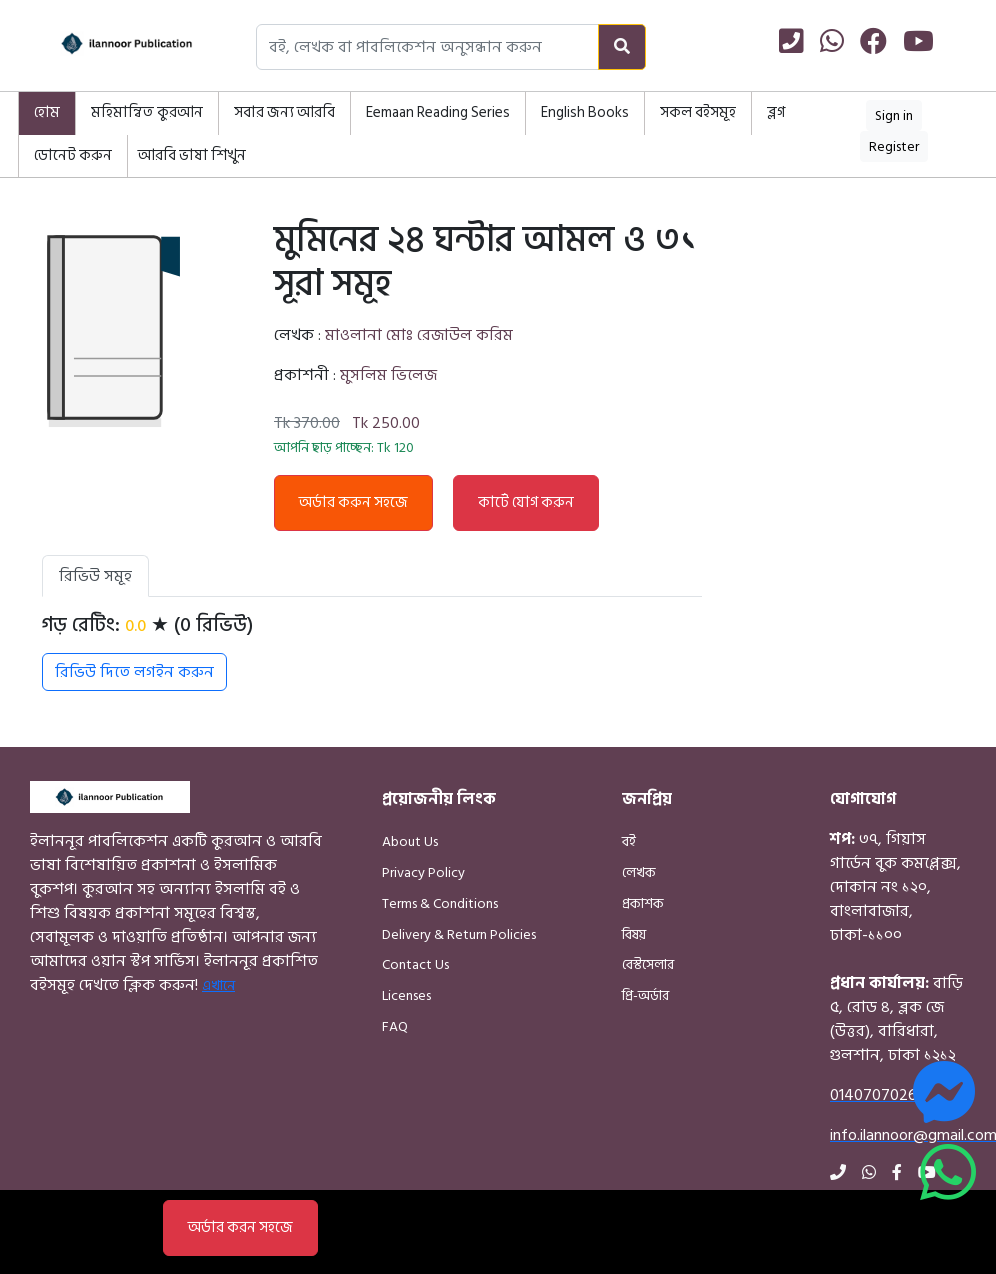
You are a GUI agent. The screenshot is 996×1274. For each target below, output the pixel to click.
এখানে (218, 985)
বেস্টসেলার (648, 964)
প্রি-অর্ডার (645, 995)
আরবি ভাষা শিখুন (192, 155)
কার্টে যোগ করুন (526, 502)
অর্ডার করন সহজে (240, 1227)
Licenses (406, 995)
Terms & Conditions (440, 903)
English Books (585, 112)
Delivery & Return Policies (459, 934)
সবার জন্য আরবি (284, 112)
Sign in (894, 115)
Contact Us (415, 964)
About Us (410, 841)
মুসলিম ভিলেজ (388, 375)
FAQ (395, 1026)
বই (629, 841)
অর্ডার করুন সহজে (353, 502)
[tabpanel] (372, 652)
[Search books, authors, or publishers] (427, 47)
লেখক (639, 872)
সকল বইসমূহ (698, 112)
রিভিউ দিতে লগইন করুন (134, 672)
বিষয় (634, 934)
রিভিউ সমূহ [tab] (95, 576)
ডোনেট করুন (73, 155)
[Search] (622, 47)
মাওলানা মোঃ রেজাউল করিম (419, 335)
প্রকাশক (643, 903)
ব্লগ (776, 112)
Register (894, 146)
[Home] (108, 47)
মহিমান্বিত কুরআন (147, 112)
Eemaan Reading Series (438, 112)
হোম (47, 112)
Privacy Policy (423, 872)
